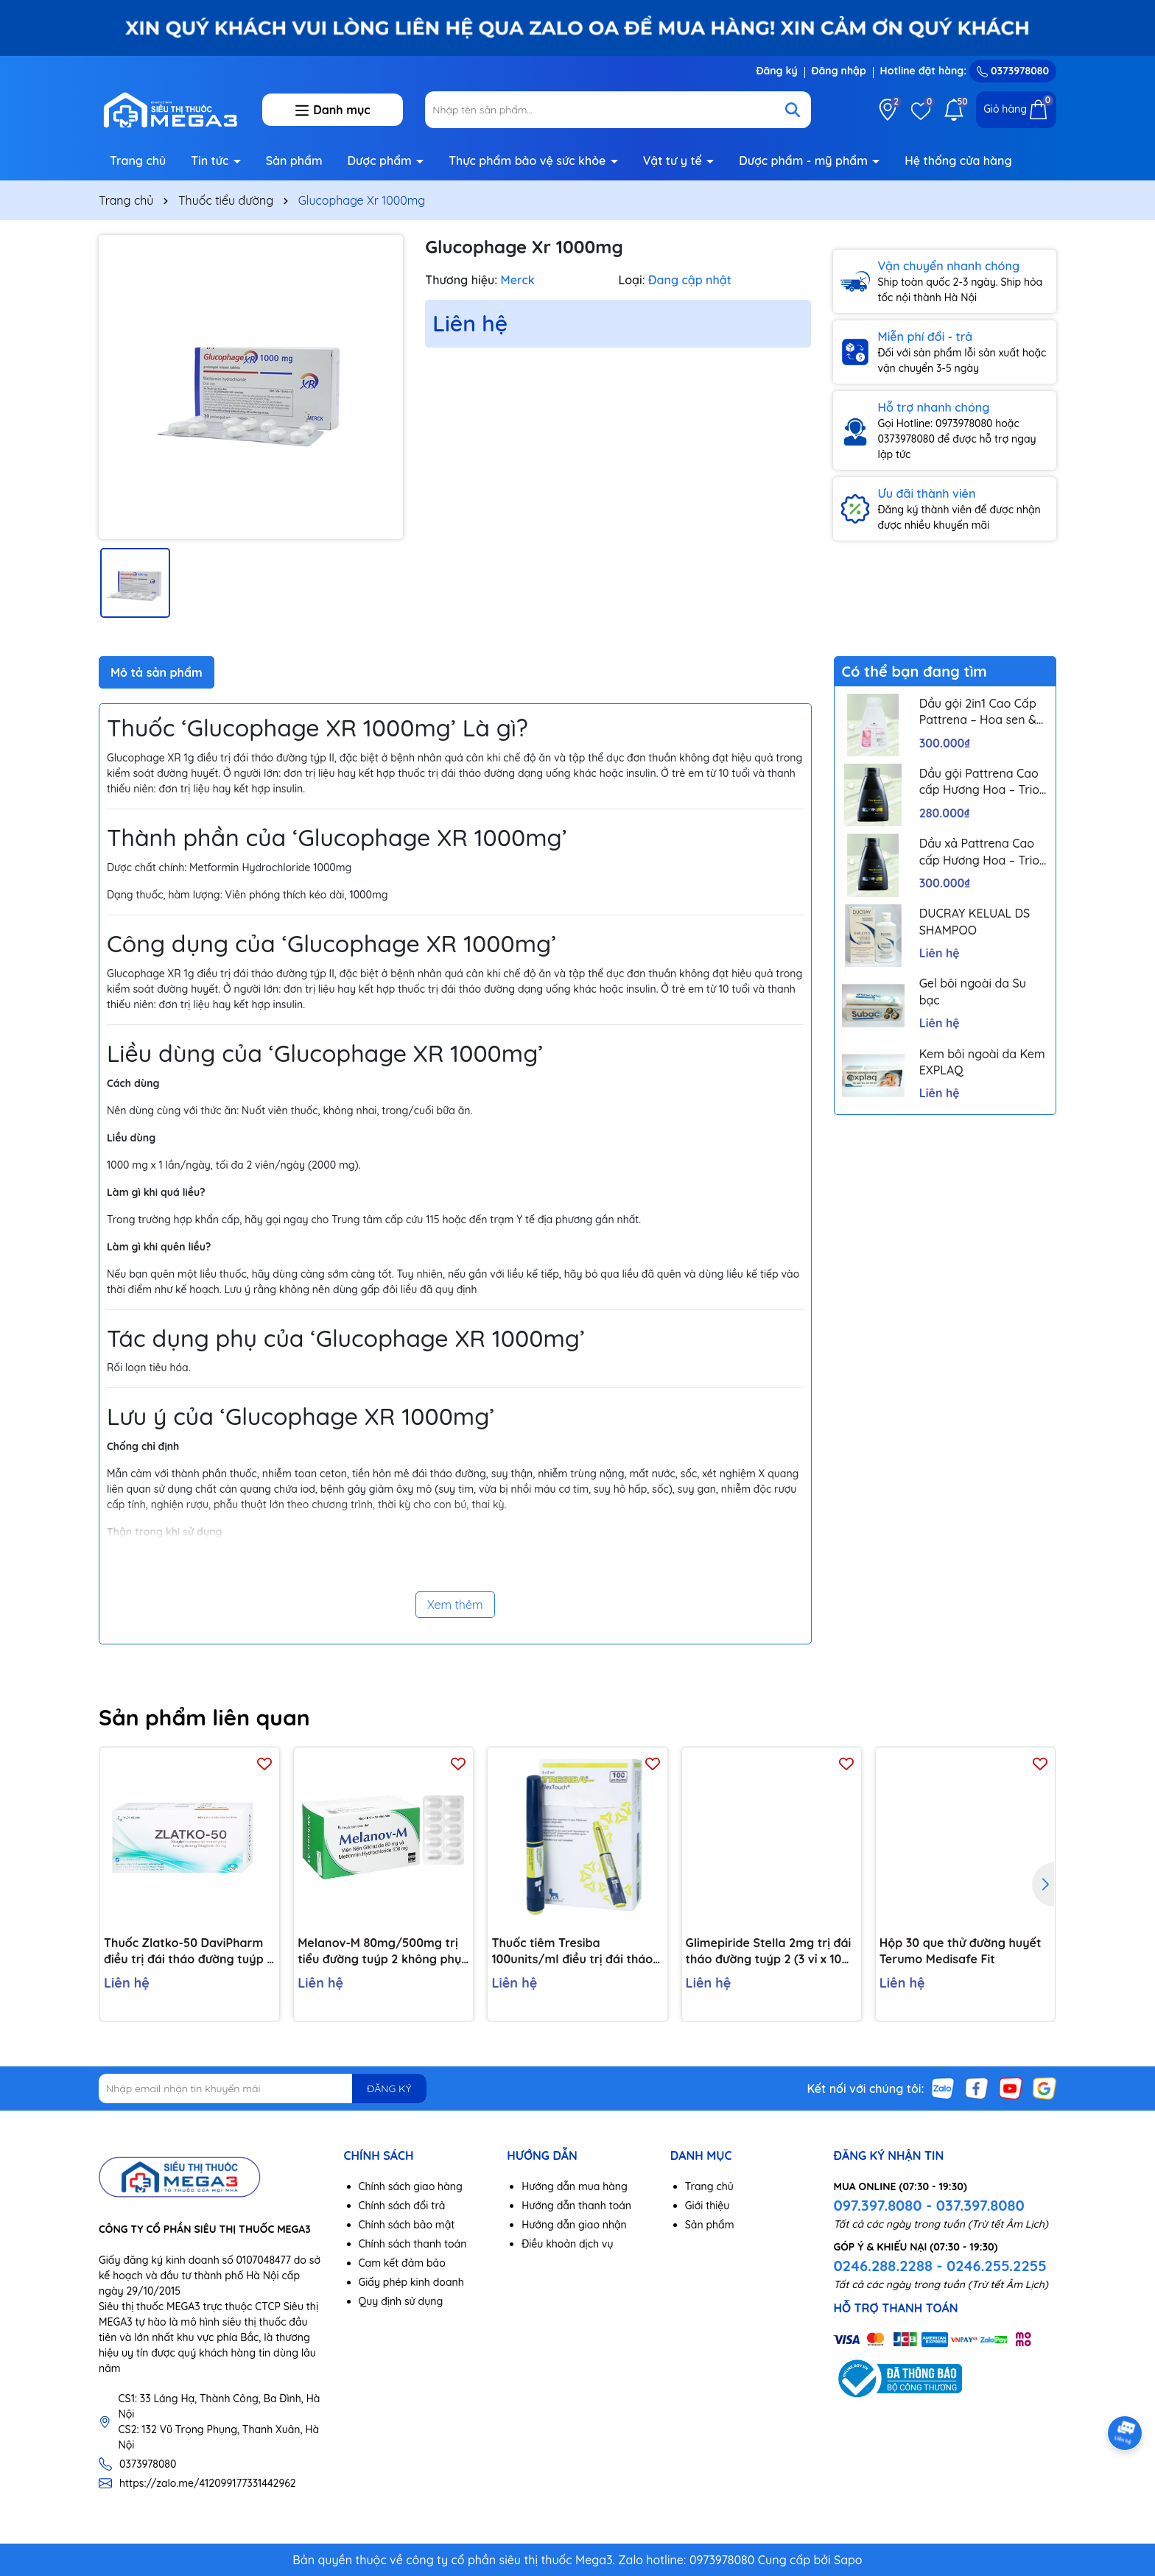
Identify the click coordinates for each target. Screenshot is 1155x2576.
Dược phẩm (381, 160)
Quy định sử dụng (401, 2301)
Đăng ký (776, 70)
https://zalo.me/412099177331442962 (207, 2483)
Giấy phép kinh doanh (411, 2282)
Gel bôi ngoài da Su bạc (972, 991)
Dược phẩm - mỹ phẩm (805, 160)
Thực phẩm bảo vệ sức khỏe (529, 160)
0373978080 (1013, 70)
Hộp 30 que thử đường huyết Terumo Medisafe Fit (961, 1950)
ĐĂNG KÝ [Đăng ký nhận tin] (389, 2088)
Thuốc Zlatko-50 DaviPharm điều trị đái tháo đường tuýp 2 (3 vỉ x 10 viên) (188, 1951)
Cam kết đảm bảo (402, 2263)
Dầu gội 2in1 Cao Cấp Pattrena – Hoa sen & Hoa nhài (977, 712)
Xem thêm (455, 1604)
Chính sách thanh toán (413, 2244)
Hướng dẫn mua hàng (575, 2186)
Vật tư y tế (674, 160)
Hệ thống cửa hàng (958, 160)
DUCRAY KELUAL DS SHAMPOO (975, 921)
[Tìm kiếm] (792, 109)
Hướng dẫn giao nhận (574, 2224)
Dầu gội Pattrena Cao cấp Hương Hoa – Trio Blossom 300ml (979, 782)
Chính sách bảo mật (407, 2224)
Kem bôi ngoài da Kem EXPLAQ (982, 1061)
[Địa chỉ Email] (262, 2088)
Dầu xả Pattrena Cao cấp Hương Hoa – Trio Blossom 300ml (979, 852)
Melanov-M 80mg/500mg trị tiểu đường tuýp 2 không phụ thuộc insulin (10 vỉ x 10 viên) (379, 1951)
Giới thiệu (707, 2205)
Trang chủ (138, 160)
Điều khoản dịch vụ (567, 2244)
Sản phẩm (294, 160)
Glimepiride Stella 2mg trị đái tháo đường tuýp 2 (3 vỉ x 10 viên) (769, 1951)
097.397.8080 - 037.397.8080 (928, 2205)
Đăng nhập (839, 70)
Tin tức (211, 160)
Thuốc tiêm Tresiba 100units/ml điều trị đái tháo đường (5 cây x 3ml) (572, 1951)
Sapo (848, 2559)
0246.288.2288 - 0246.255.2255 (939, 2265)
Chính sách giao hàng (411, 2186)
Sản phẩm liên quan (204, 1717)
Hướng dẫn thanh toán (576, 2205)
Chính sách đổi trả (402, 2205)
